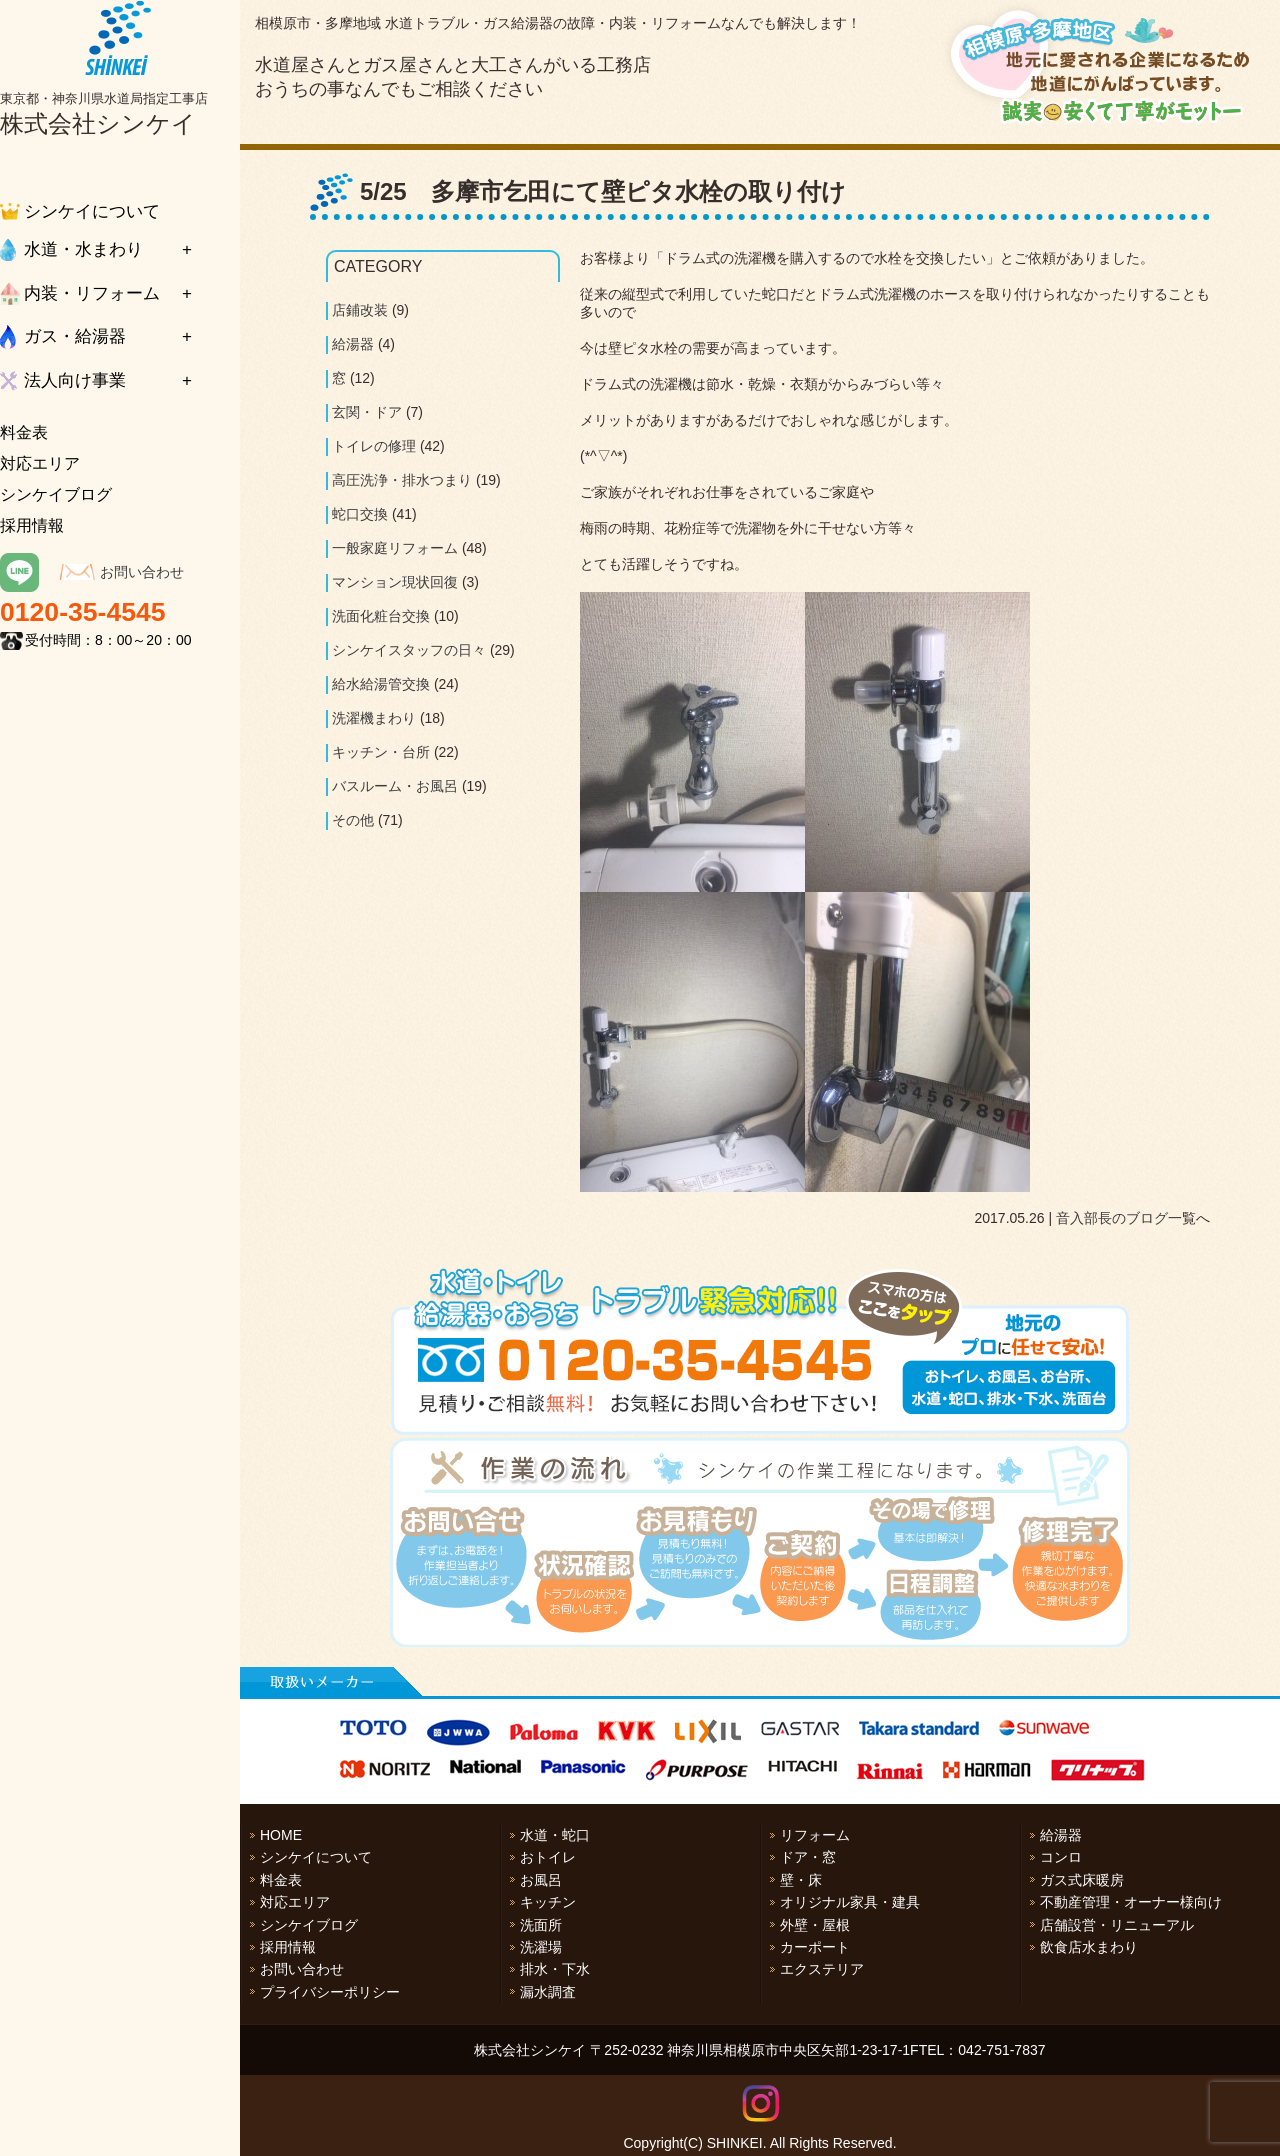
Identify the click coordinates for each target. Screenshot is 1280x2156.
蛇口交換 (360, 514)
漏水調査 (548, 1992)
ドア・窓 (808, 1857)
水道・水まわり (83, 249)
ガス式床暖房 (1082, 1880)
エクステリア (822, 1969)
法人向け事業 (75, 380)
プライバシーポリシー (330, 1992)
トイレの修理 (374, 446)
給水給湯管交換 (381, 684)
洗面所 (541, 1925)
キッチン (548, 1902)
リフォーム (815, 1835)
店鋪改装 (360, 310)
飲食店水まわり (1089, 1947)
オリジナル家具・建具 (850, 1902)
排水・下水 (555, 1969)
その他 (353, 820)
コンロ (1061, 1857)
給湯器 (353, 344)
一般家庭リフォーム (395, 548)
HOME (281, 1835)
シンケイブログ (56, 494)
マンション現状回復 (395, 582)
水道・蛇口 (555, 1835)
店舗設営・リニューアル (1117, 1925)
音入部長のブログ (1112, 1218)
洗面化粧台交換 (381, 616)
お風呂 (541, 1880)
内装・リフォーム (92, 293)
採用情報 (32, 525)
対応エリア (40, 463)
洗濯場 (541, 1947)
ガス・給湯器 (75, 336)
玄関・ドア (367, 412)
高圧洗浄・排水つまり (402, 480)
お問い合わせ (142, 572)
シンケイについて (92, 211)
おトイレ (548, 1857)
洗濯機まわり (374, 718)
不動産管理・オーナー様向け (1131, 1902)
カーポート (815, 1947)
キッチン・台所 (381, 752)
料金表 (24, 432)
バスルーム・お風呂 (395, 786)
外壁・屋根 (815, 1925)
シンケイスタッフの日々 (409, 650)
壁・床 (801, 1880)
